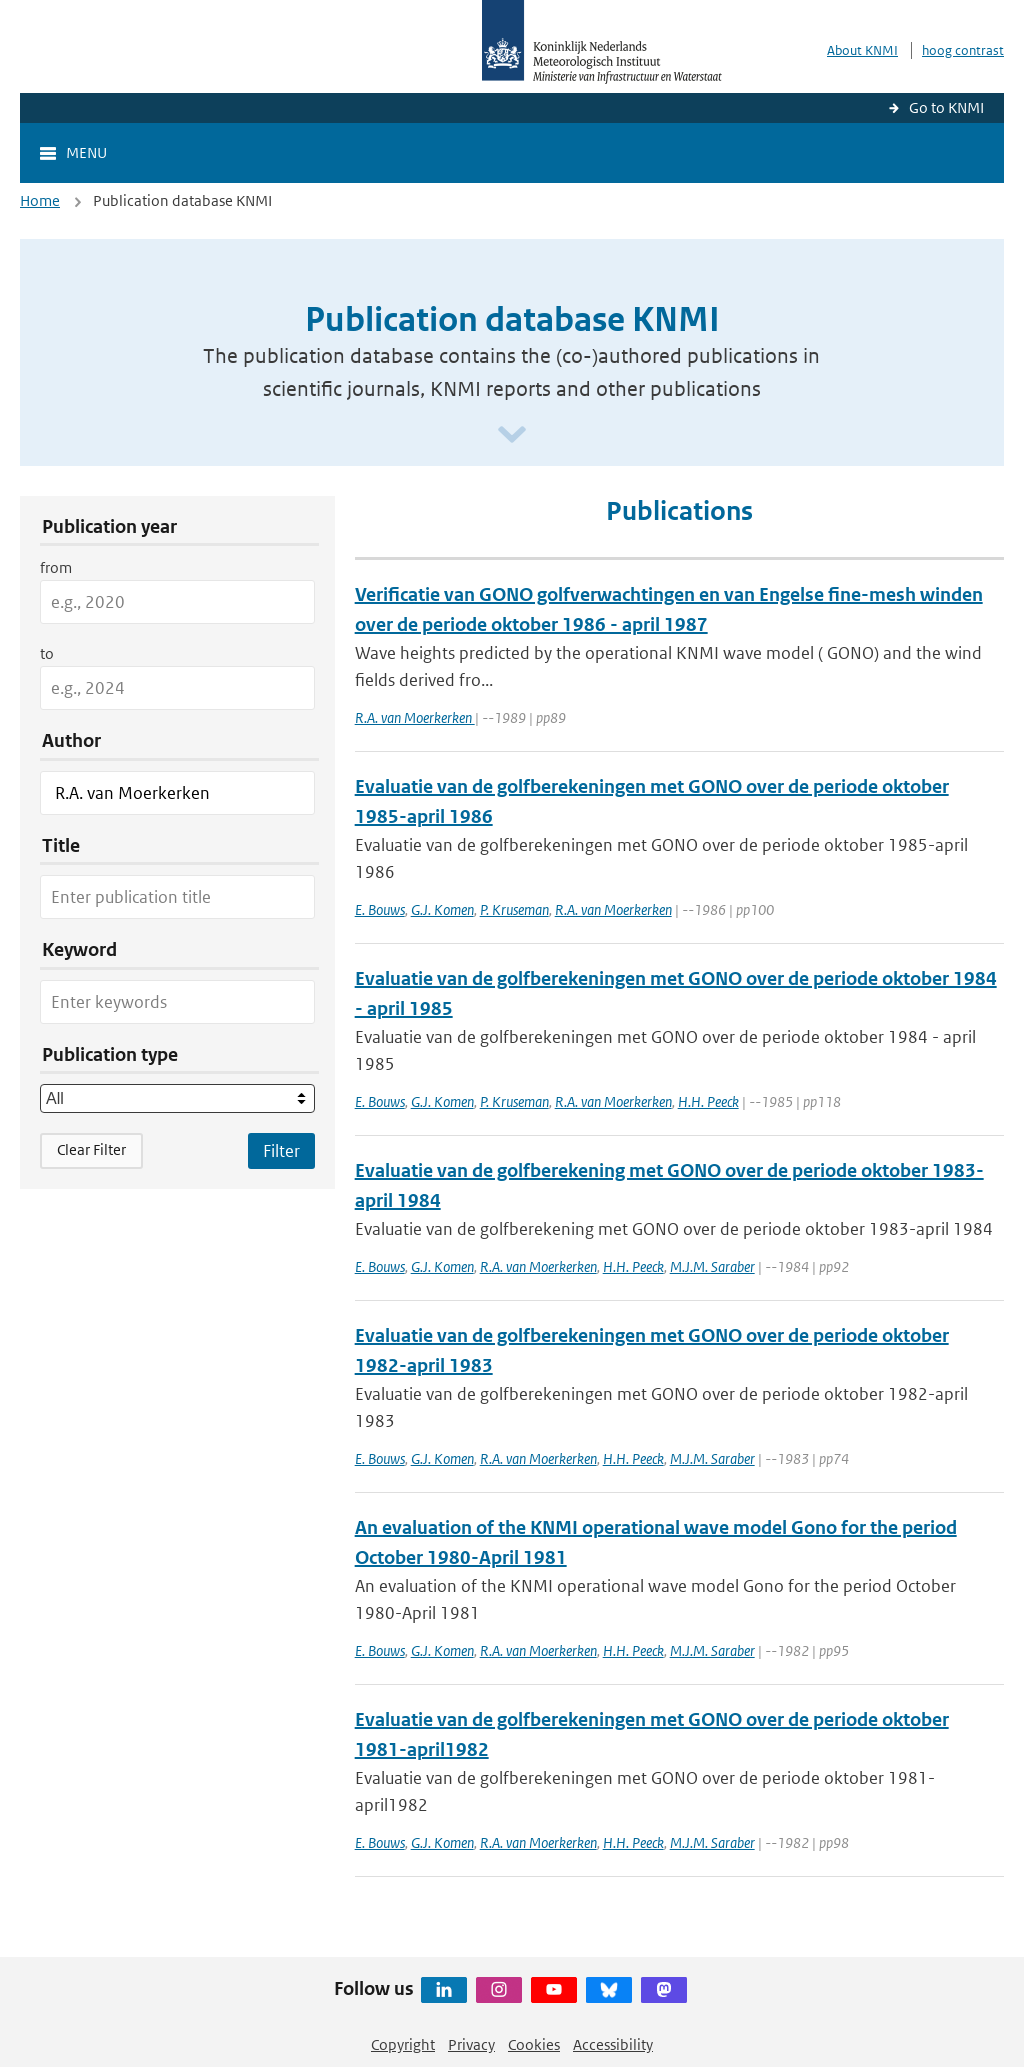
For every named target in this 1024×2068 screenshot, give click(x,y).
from (56, 567)
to (47, 653)
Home (40, 200)
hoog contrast (963, 50)
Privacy (471, 2044)
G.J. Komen (442, 909)
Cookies (534, 2044)
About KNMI (862, 50)
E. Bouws (380, 909)
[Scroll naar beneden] (512, 435)
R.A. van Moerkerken (415, 717)
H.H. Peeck (708, 1101)
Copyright (403, 2044)
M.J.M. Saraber (712, 1266)
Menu (86, 152)
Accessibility (613, 2044)
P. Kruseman (514, 909)
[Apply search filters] (281, 1151)
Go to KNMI (946, 107)
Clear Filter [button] (91, 1149)
